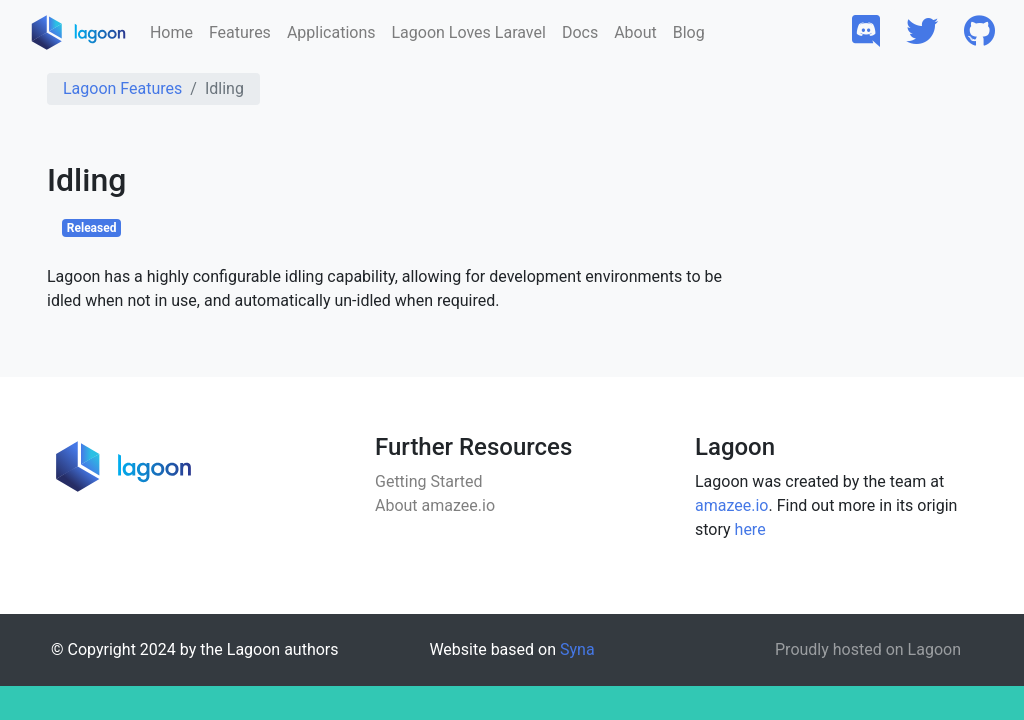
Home (171, 32)
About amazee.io (435, 505)
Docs (580, 32)
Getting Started (429, 481)
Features (240, 32)
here (750, 529)
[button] (866, 32)
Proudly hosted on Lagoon (868, 649)
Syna (577, 649)
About (635, 32)
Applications (331, 32)
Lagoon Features (122, 88)
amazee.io (731, 505)
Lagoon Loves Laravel (468, 32)
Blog (689, 32)
